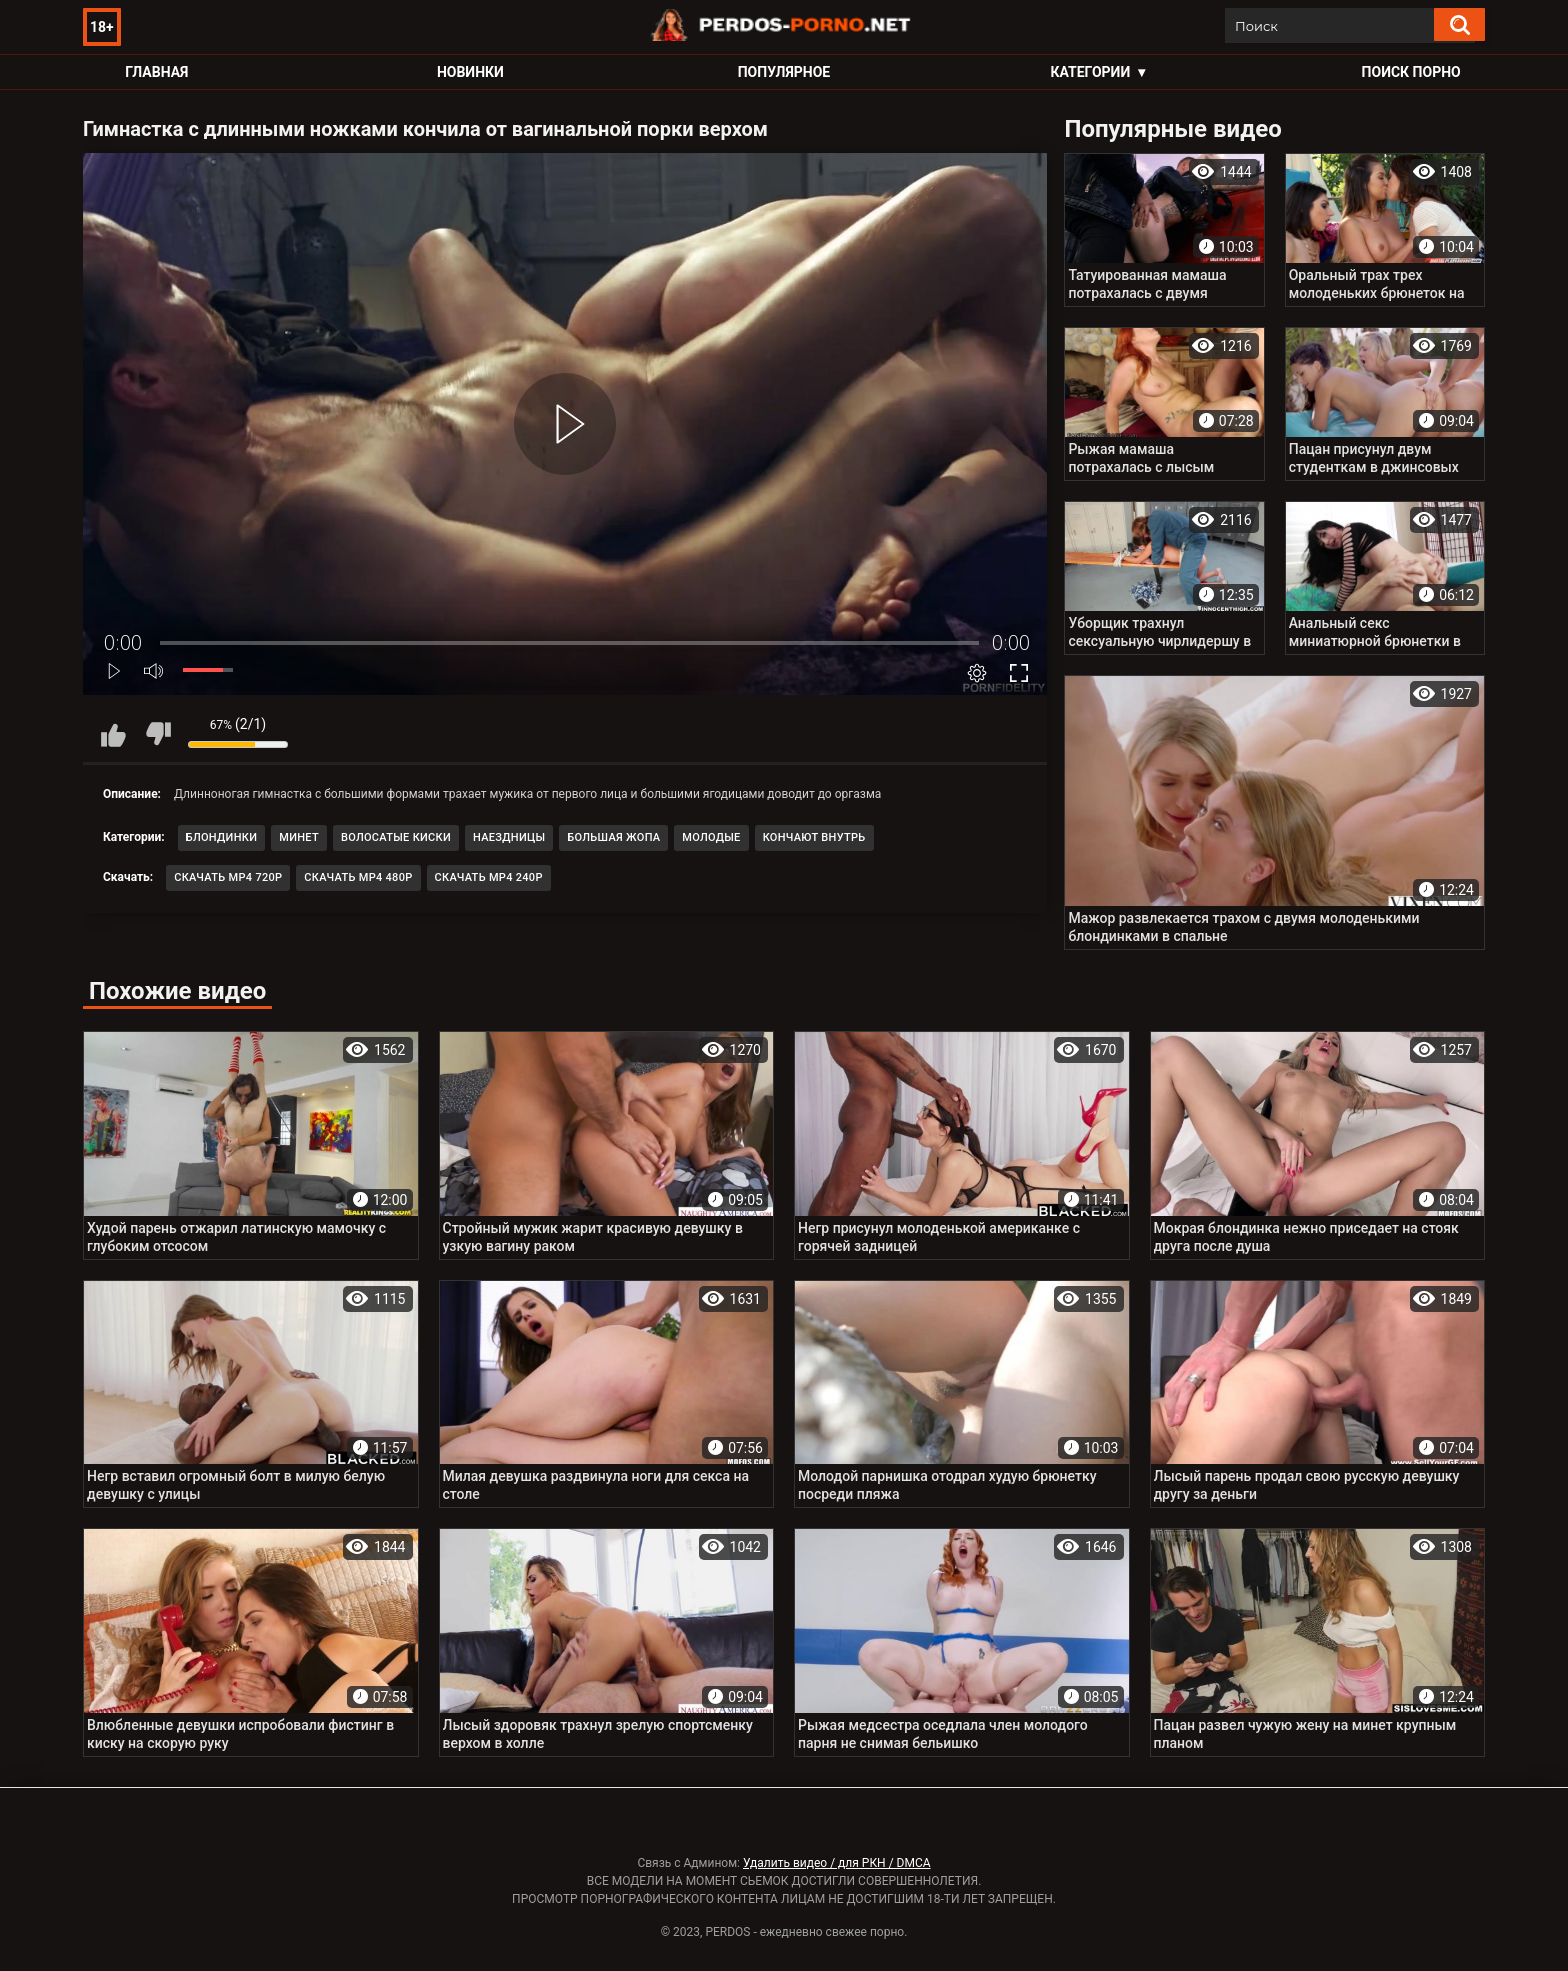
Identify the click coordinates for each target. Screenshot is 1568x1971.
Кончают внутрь (814, 837)
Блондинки (222, 837)
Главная (156, 72)
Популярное (784, 72)
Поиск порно (1411, 72)
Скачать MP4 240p (489, 877)
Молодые (711, 837)
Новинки (470, 72)
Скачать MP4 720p (228, 877)
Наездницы (509, 837)
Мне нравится (113, 734)
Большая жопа (613, 837)
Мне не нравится (158, 734)
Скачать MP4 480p (358, 877)
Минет (299, 837)
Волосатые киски (396, 837)
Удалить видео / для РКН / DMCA (837, 1863)
